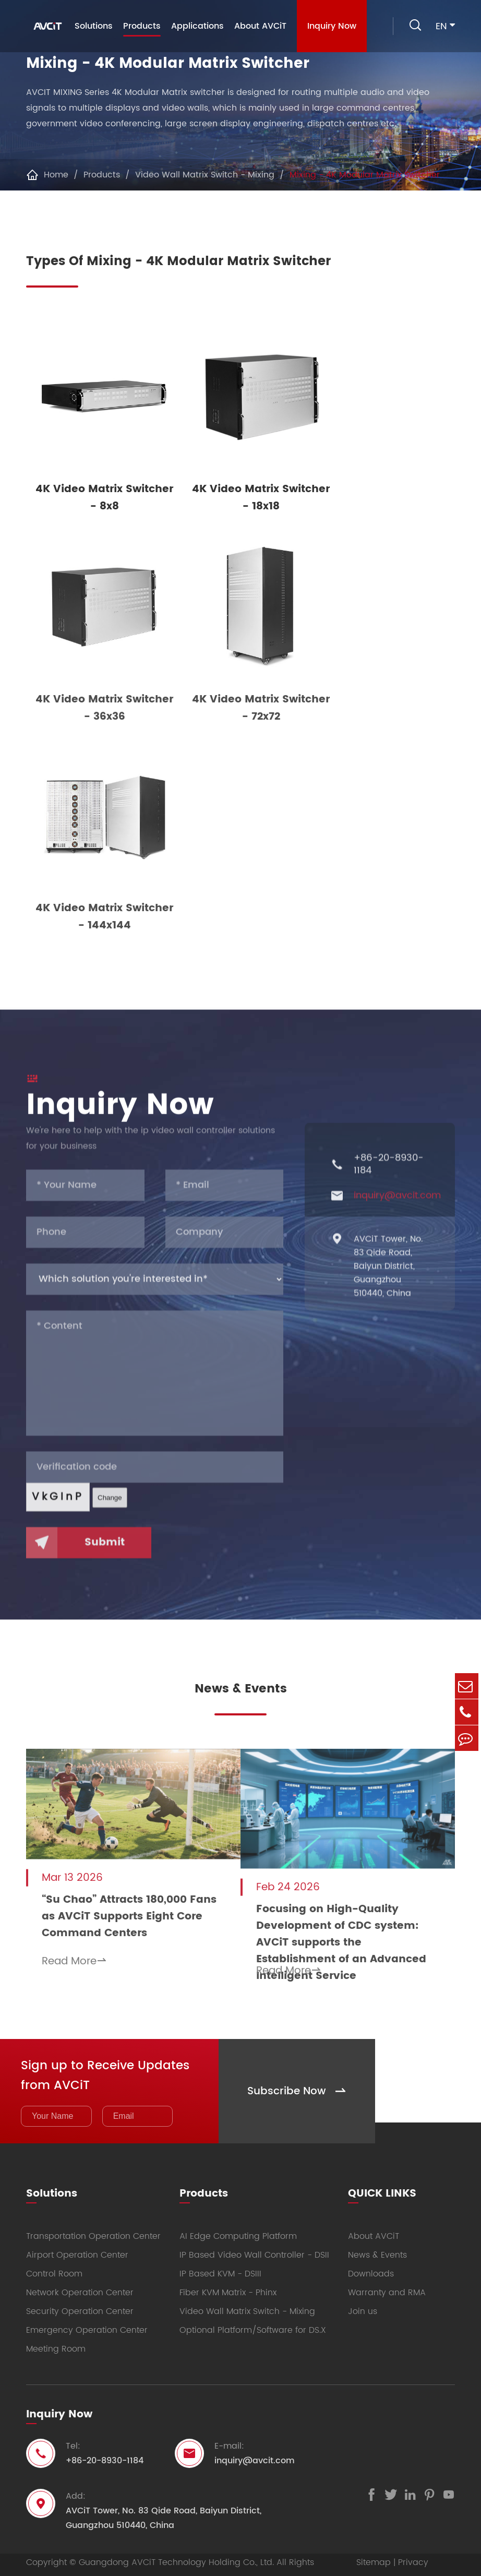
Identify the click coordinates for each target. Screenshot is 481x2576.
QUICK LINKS (382, 2179)
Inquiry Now (329, 26)
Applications (195, 26)
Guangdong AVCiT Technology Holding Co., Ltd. (176, 2549)
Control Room (54, 2261)
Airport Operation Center (77, 2242)
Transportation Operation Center (93, 2223)
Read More (74, 1953)
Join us (362, 2298)
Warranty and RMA (387, 2279)
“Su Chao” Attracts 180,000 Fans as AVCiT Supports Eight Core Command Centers (114, 1909)
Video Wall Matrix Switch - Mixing (204, 175)
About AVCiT (258, 26)
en (441, 26)
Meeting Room (56, 2336)
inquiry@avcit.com (397, 1205)
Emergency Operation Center (87, 2317)
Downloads (371, 2261)
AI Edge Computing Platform (238, 2223)
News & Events (240, 1689)
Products (140, 28)
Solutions (92, 26)
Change (110, 1507)
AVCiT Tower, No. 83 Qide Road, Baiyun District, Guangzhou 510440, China (388, 1276)
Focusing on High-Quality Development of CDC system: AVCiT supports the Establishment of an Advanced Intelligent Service (359, 1917)
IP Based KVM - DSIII (220, 2261)
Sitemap (373, 2549)
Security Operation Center (80, 2298)
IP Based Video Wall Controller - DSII (254, 2242)
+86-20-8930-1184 (389, 1174)
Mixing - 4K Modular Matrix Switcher (365, 175)
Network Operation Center (80, 2279)
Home (56, 175)
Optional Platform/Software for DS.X (252, 2317)
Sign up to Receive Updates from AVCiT (108, 2061)
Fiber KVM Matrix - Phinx (227, 2279)
